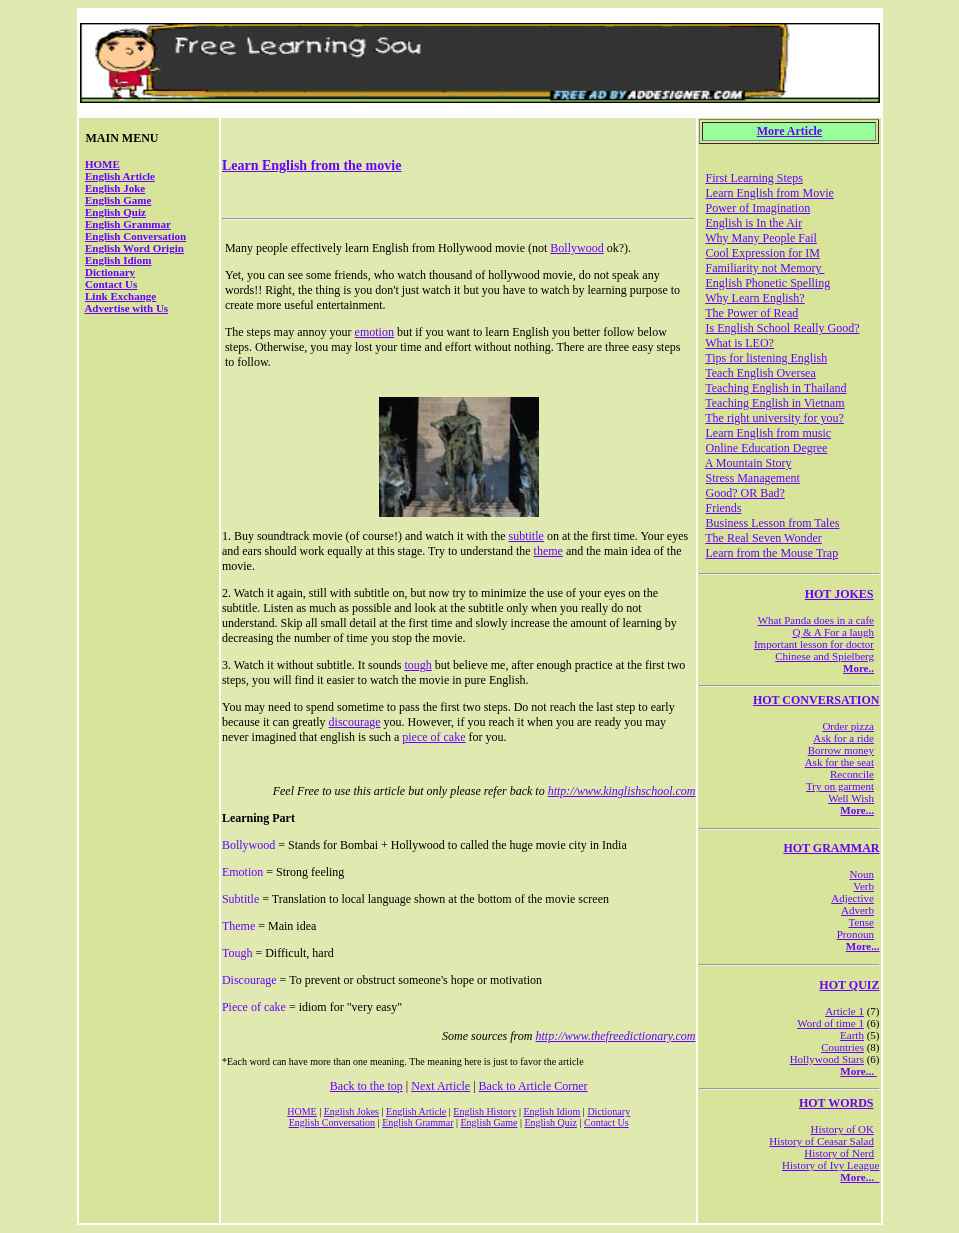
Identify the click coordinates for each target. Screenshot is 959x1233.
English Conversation (135, 236)
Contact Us (111, 284)
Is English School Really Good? (782, 328)
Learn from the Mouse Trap (771, 553)
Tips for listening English (766, 358)
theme (548, 551)
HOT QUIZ (849, 985)
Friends (723, 508)
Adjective (852, 898)
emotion (374, 332)
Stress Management (752, 478)
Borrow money (841, 750)
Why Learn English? (754, 298)
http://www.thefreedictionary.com (616, 1036)
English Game (118, 200)
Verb (863, 886)
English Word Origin (134, 248)
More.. (858, 668)
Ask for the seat (839, 762)
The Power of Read (751, 313)
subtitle (526, 536)
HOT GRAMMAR (831, 848)
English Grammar (128, 224)
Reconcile (852, 774)
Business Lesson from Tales (772, 523)
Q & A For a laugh (833, 632)
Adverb (857, 910)
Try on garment (840, 786)
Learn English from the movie (311, 165)
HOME (102, 164)
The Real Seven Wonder (763, 538)
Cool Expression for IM (762, 253)
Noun (862, 874)
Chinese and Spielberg (824, 656)
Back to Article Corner (533, 1086)
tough (417, 665)
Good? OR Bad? (744, 493)
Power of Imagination (757, 208)
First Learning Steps (753, 178)
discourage (355, 722)
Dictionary (110, 272)
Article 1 (844, 1011)
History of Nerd (839, 1153)
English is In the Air (753, 223)
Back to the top (366, 1086)
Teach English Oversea (760, 373)
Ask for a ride (843, 738)
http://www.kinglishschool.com (622, 791)
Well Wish (851, 798)
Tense (862, 922)
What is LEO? (739, 343)
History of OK (842, 1129)
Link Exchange (120, 296)
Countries (842, 1047)
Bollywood (576, 248)
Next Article (440, 1086)
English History (484, 1111)
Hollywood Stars (827, 1059)
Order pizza (848, 726)
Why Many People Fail (761, 238)
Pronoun (855, 934)
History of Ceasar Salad (821, 1141)
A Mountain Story (748, 463)
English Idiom (118, 260)
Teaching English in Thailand (775, 388)
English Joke (115, 188)
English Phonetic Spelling (767, 283)
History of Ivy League (830, 1165)
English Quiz (115, 212)
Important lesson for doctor (814, 644)
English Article (120, 176)
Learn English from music (768, 433)
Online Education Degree (766, 448)
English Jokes (351, 1111)
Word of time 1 (830, 1023)
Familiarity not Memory (764, 268)
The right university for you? (774, 418)
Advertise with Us (126, 308)
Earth (852, 1035)
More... (857, 810)
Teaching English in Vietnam (774, 403)
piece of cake (433, 737)
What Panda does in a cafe (816, 620)
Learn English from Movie (769, 193)
